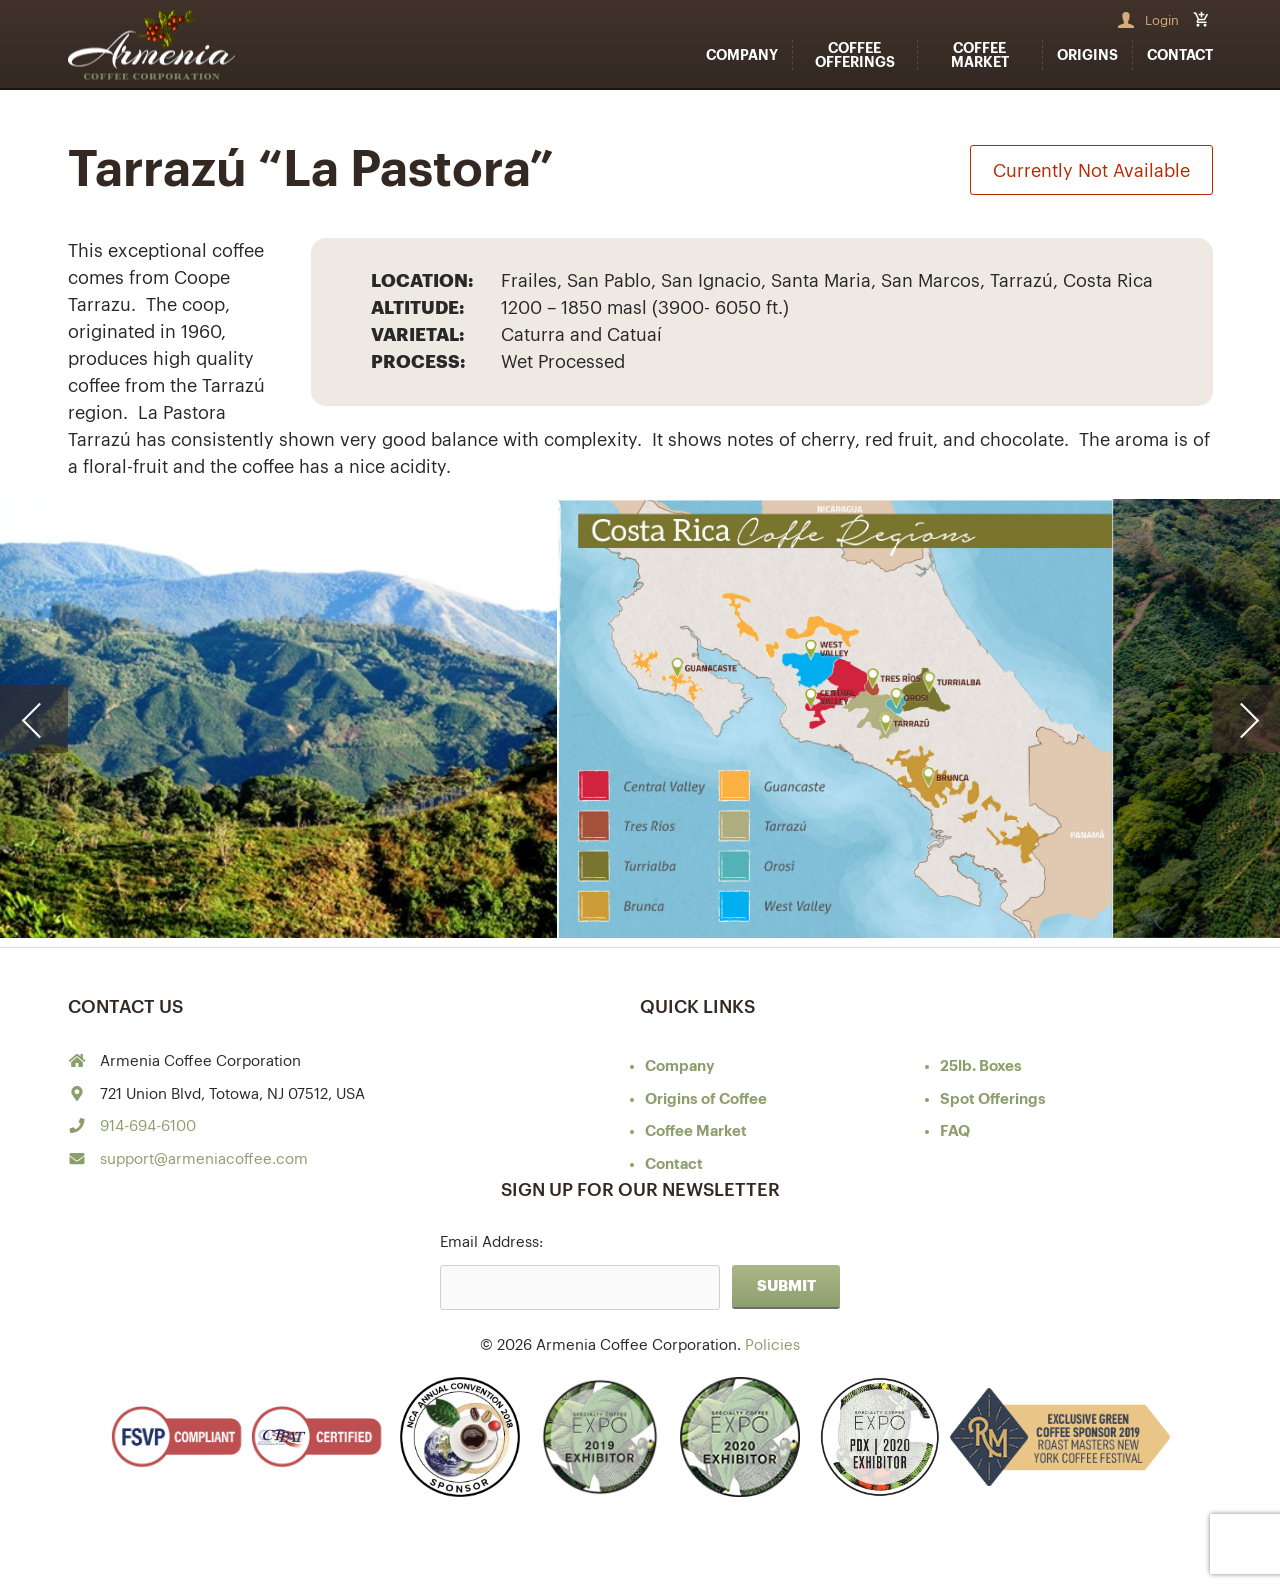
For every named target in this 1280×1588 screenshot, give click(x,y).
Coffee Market (980, 55)
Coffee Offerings (855, 55)
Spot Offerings (993, 1099)
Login (1162, 20)
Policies (772, 1345)
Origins (1087, 55)
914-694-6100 (148, 1126)
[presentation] (34, 719)
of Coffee (706, 1099)
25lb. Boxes (981, 1066)
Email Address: (491, 1242)
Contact (1180, 55)
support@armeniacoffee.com (204, 1159)
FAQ (955, 1131)
